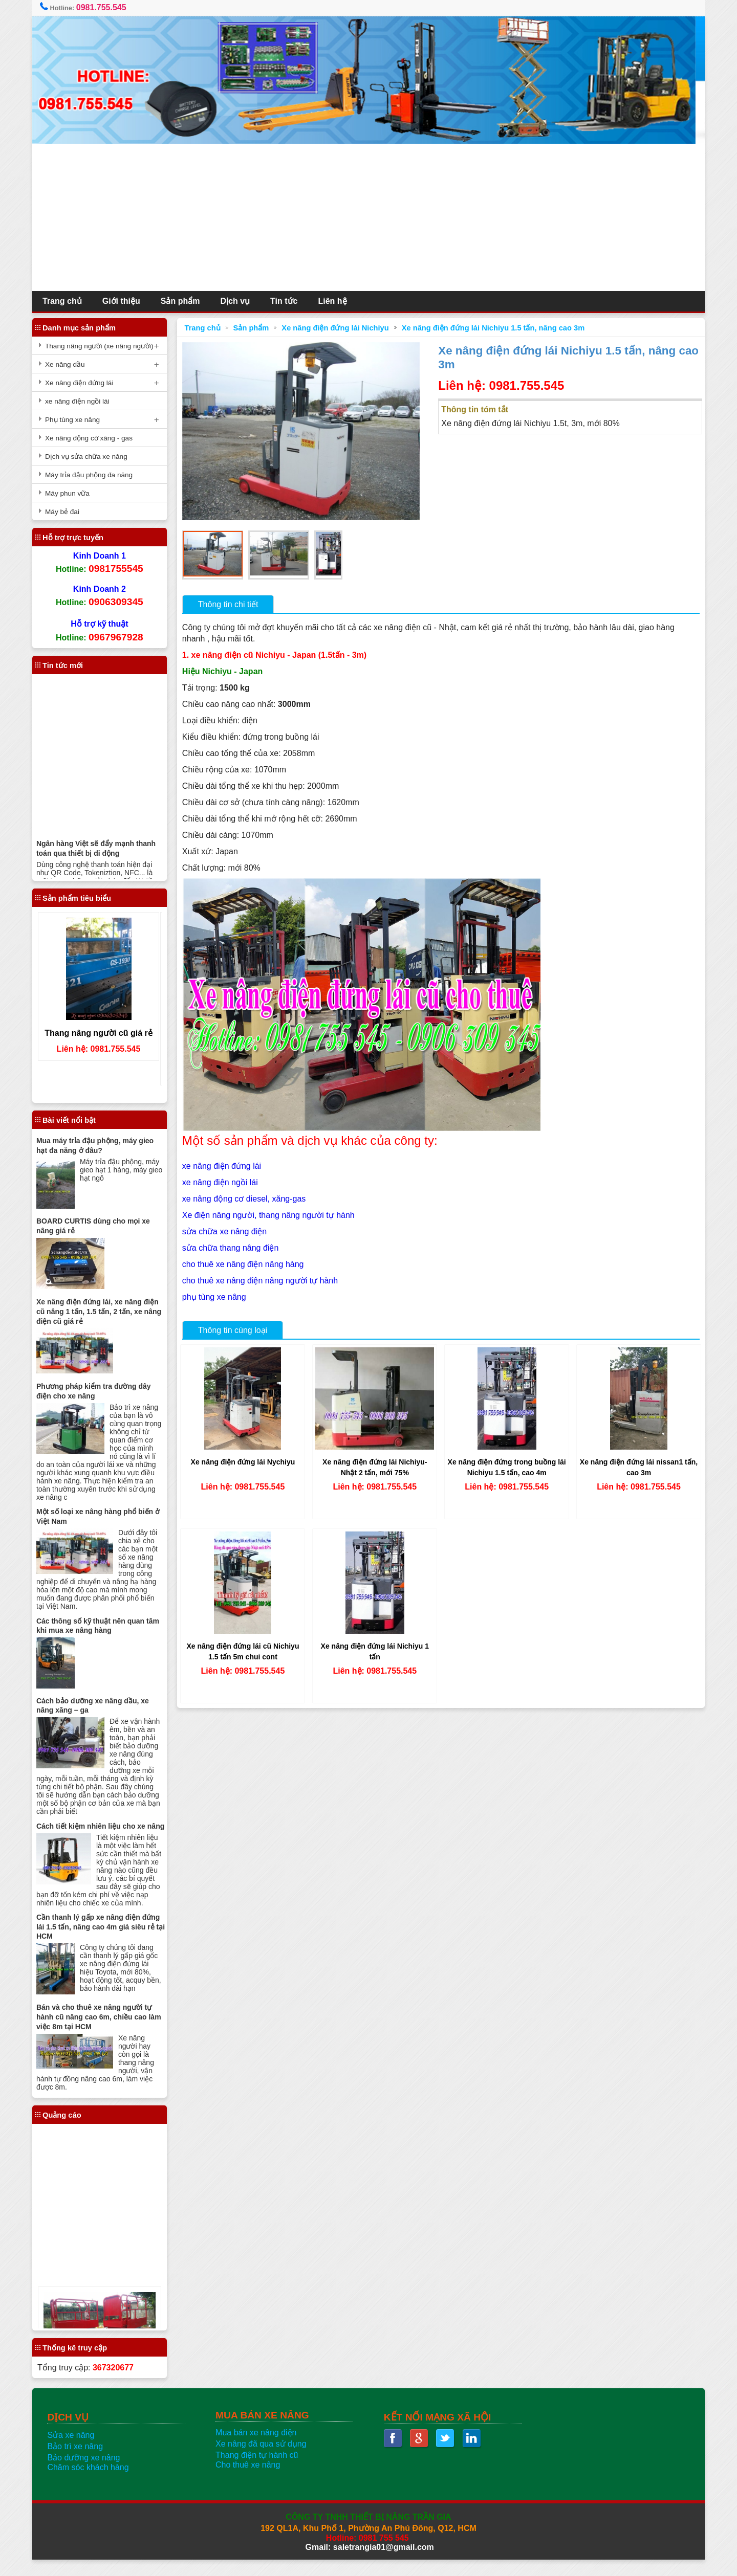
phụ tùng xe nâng (217, 1294)
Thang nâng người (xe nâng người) (104, 346)
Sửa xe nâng (75, 2452)
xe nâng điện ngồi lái (223, 1179)
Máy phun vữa (72, 493)
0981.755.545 (106, 7)
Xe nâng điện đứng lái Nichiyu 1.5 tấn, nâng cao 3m (495, 328)
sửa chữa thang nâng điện (233, 1245)
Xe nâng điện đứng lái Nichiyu (337, 328)
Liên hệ (336, 301)
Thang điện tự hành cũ (259, 2472)
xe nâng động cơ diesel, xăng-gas (246, 1196)
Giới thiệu (126, 301)
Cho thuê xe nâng (250, 2481)
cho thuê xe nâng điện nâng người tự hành (262, 1278)
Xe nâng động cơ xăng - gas (93, 438)
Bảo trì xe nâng (79, 2463)
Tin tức (288, 301)
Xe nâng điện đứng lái (84, 383)
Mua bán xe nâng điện (258, 2449)
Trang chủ (66, 301)
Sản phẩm (185, 301)
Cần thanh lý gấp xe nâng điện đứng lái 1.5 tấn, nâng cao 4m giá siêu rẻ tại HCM (102, 1944)
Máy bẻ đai (67, 512)
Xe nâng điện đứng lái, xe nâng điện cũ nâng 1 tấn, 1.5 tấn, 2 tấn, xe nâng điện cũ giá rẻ (103, 1311)
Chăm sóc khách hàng (92, 2484)
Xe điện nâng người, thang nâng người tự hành (271, 1212)
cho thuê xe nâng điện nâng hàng (246, 1261)
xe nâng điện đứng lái (224, 1163)
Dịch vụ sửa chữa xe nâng (91, 456)
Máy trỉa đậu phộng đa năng (93, 475)
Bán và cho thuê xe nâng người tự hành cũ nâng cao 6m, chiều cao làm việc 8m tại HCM (103, 2034)
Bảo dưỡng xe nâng (88, 2474)
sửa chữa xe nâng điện (227, 1229)
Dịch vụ (239, 301)
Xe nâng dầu (70, 364)
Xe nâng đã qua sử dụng (263, 2460)
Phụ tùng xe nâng (77, 420)
